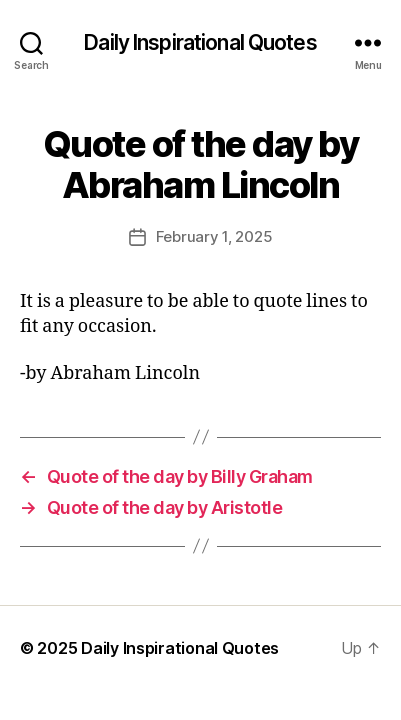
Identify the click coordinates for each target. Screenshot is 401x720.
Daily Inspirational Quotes (200, 42)
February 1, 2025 (214, 236)
